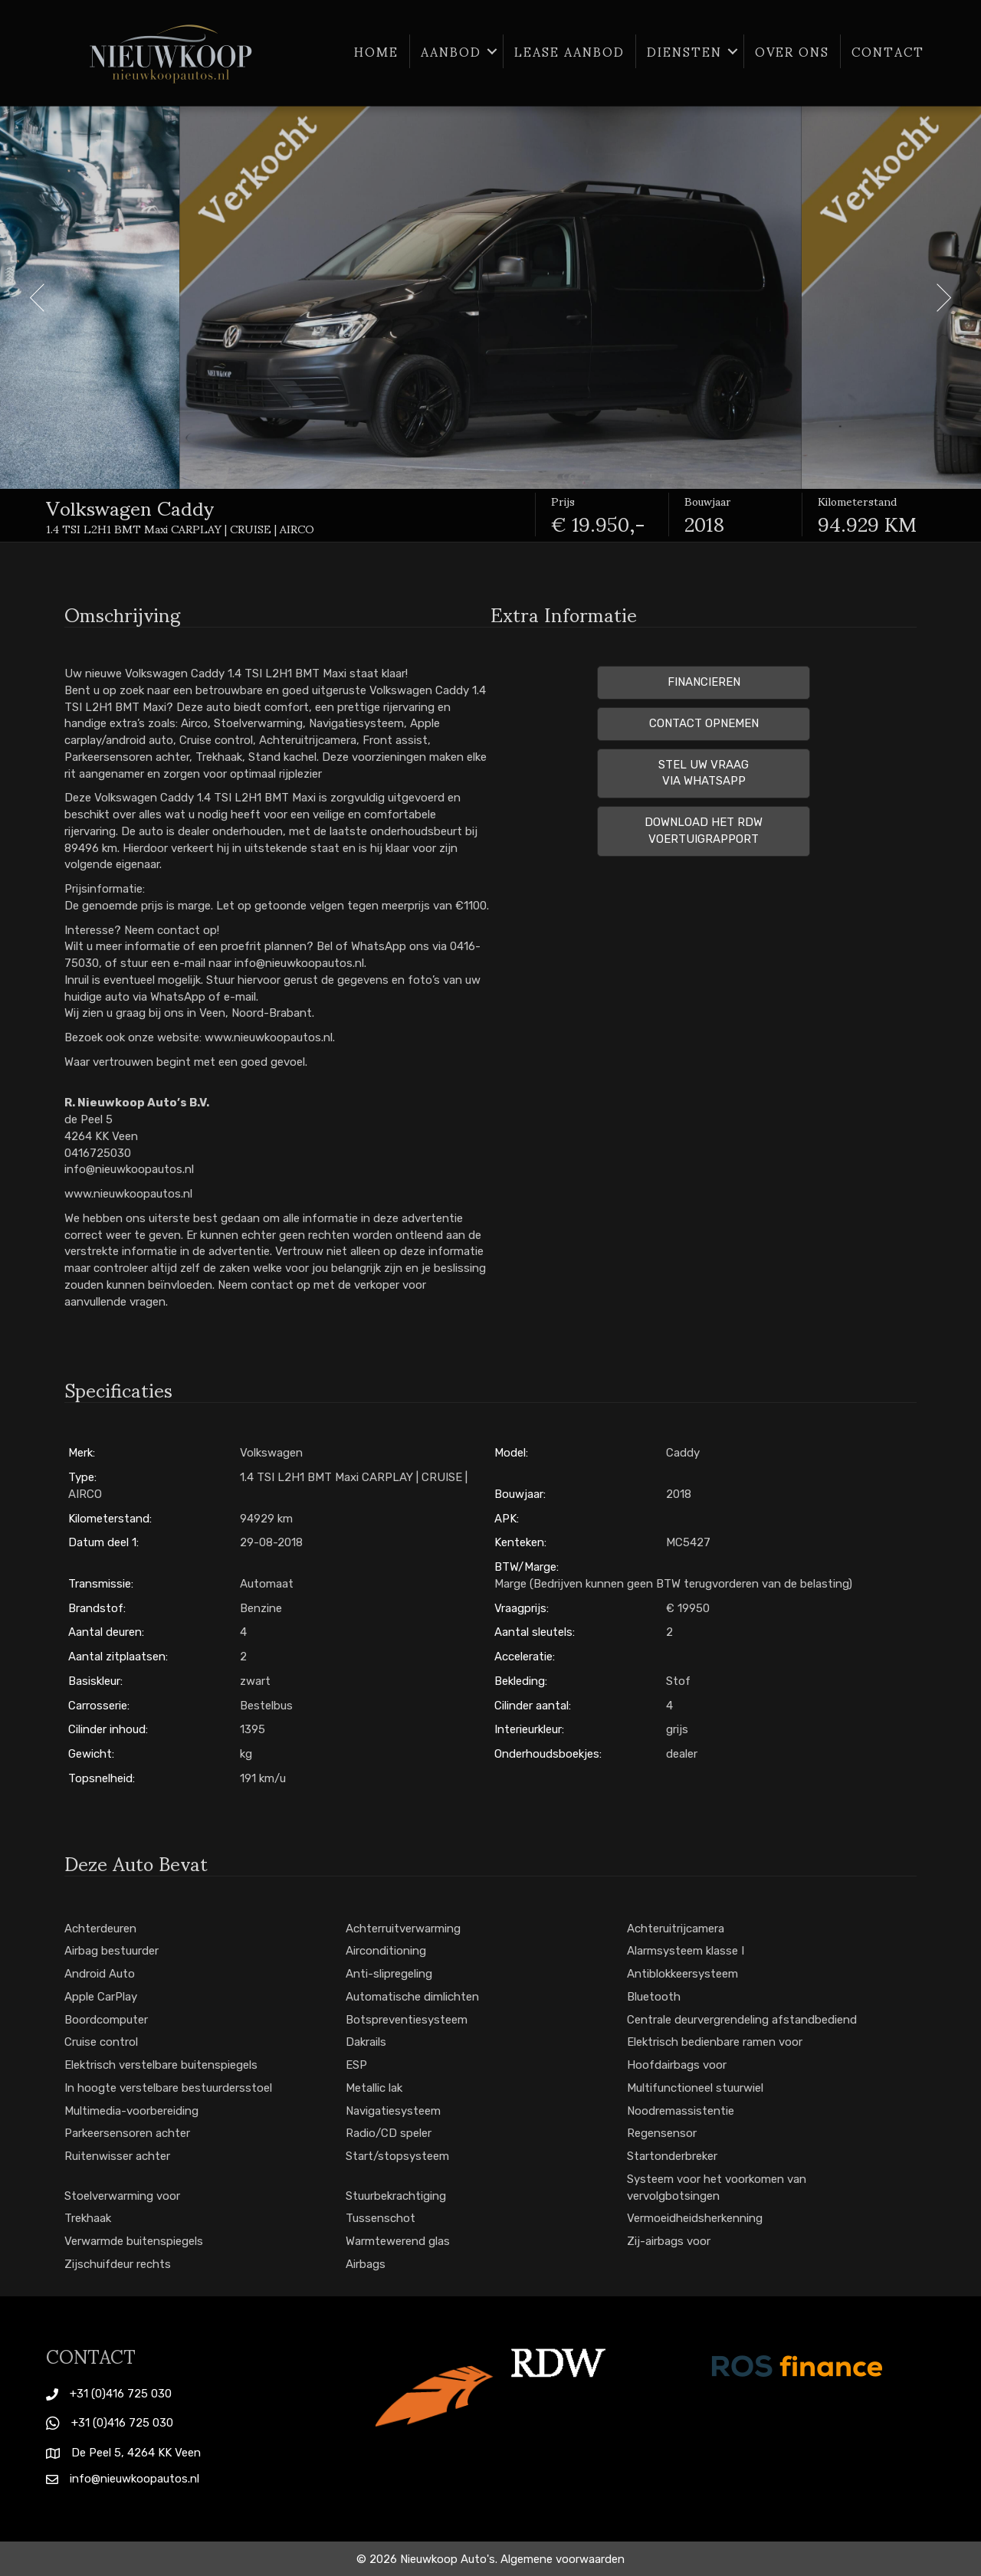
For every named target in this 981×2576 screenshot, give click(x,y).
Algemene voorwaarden (562, 2559)
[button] (492, 51)
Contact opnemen (704, 723)
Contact (887, 51)
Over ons (792, 51)
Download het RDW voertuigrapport (704, 830)
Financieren (704, 682)
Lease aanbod (569, 51)
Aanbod (451, 51)
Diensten (684, 51)
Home (376, 51)
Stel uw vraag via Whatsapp (703, 773)
